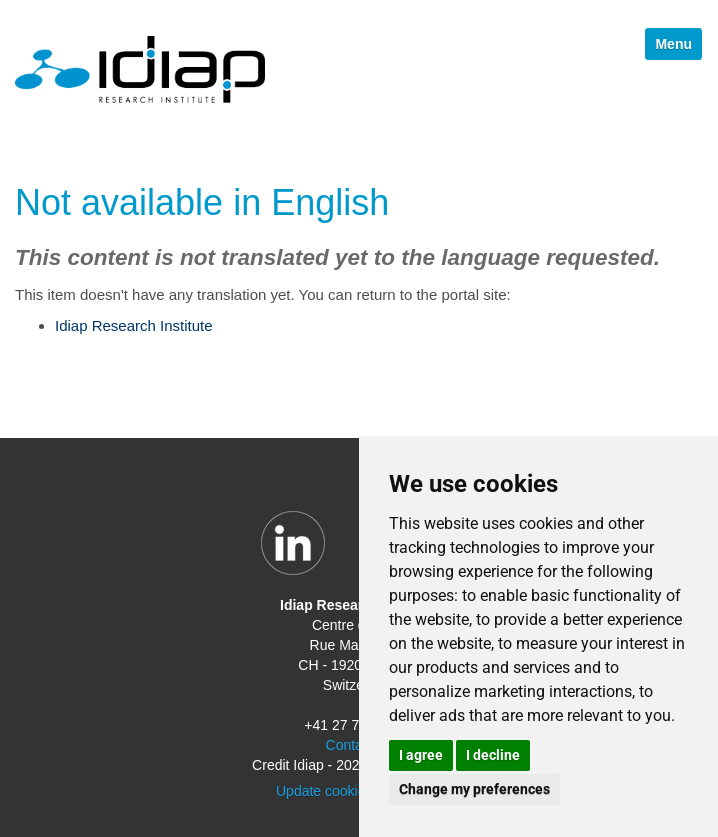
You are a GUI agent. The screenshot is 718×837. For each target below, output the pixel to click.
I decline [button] (493, 755)
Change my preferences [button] (474, 789)
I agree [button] (421, 755)
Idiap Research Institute (134, 325)
